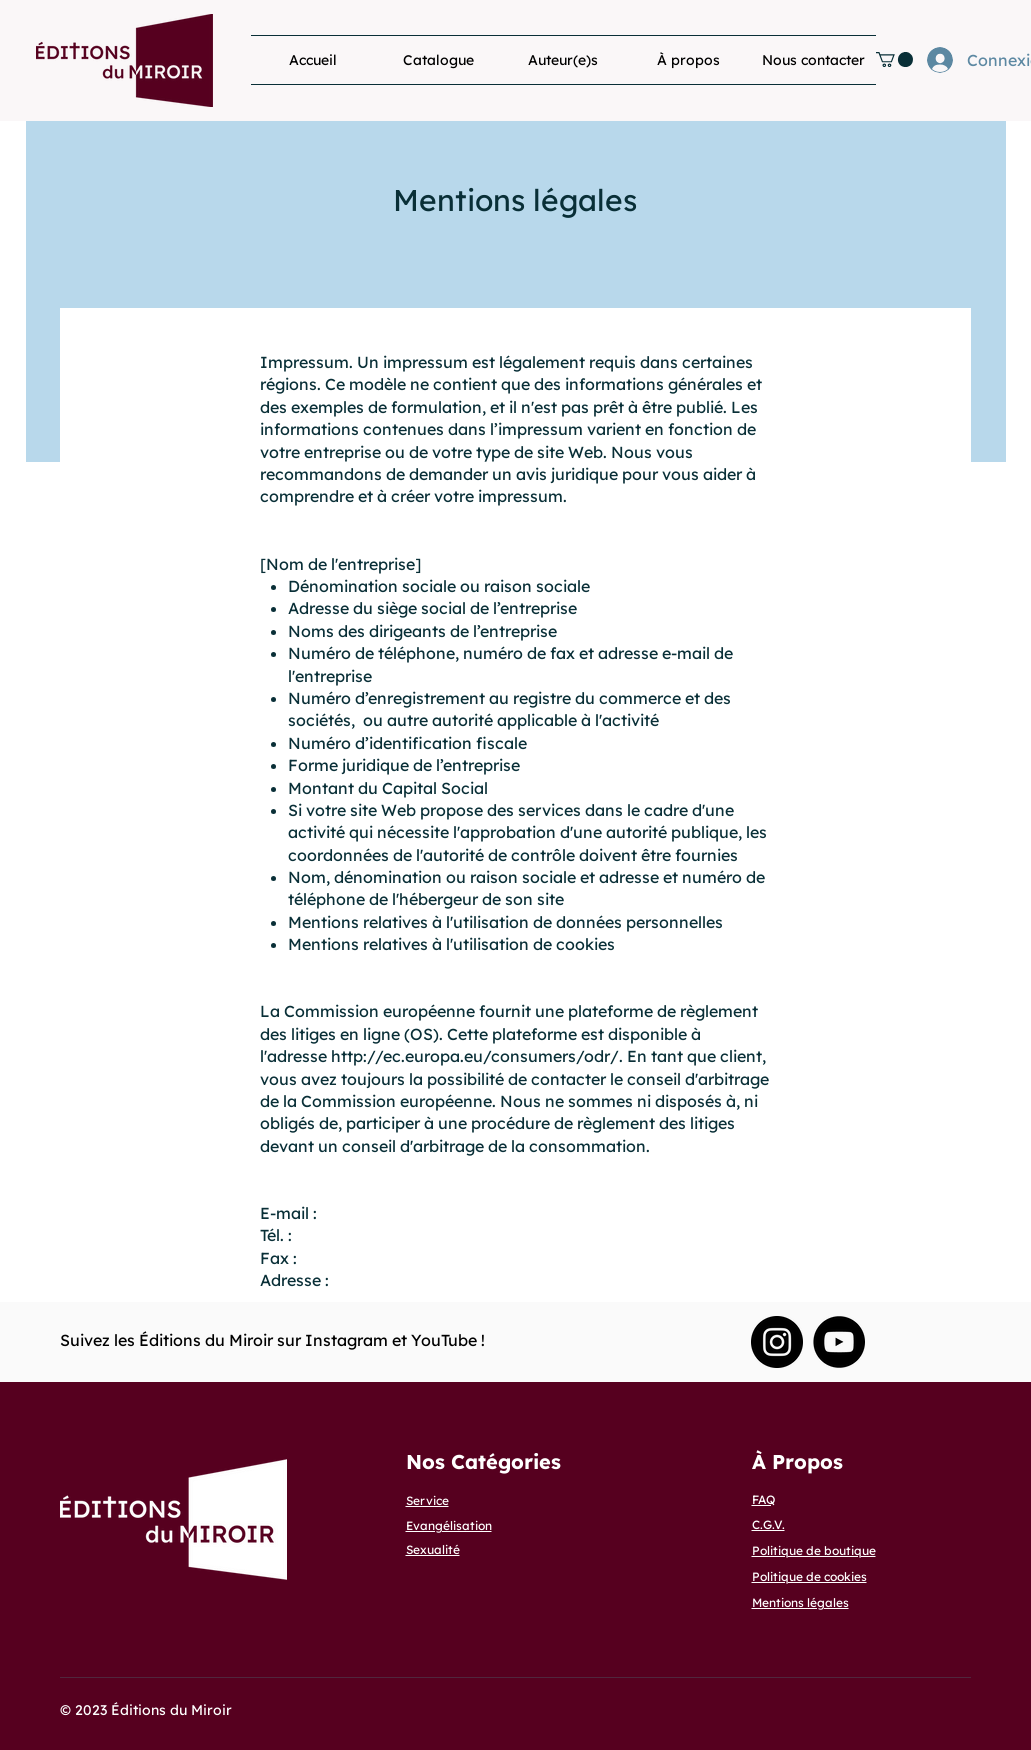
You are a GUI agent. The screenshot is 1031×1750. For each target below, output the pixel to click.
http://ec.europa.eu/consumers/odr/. (477, 1056)
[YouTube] (839, 1342)
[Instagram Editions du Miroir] (777, 1342)
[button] (894, 59)
